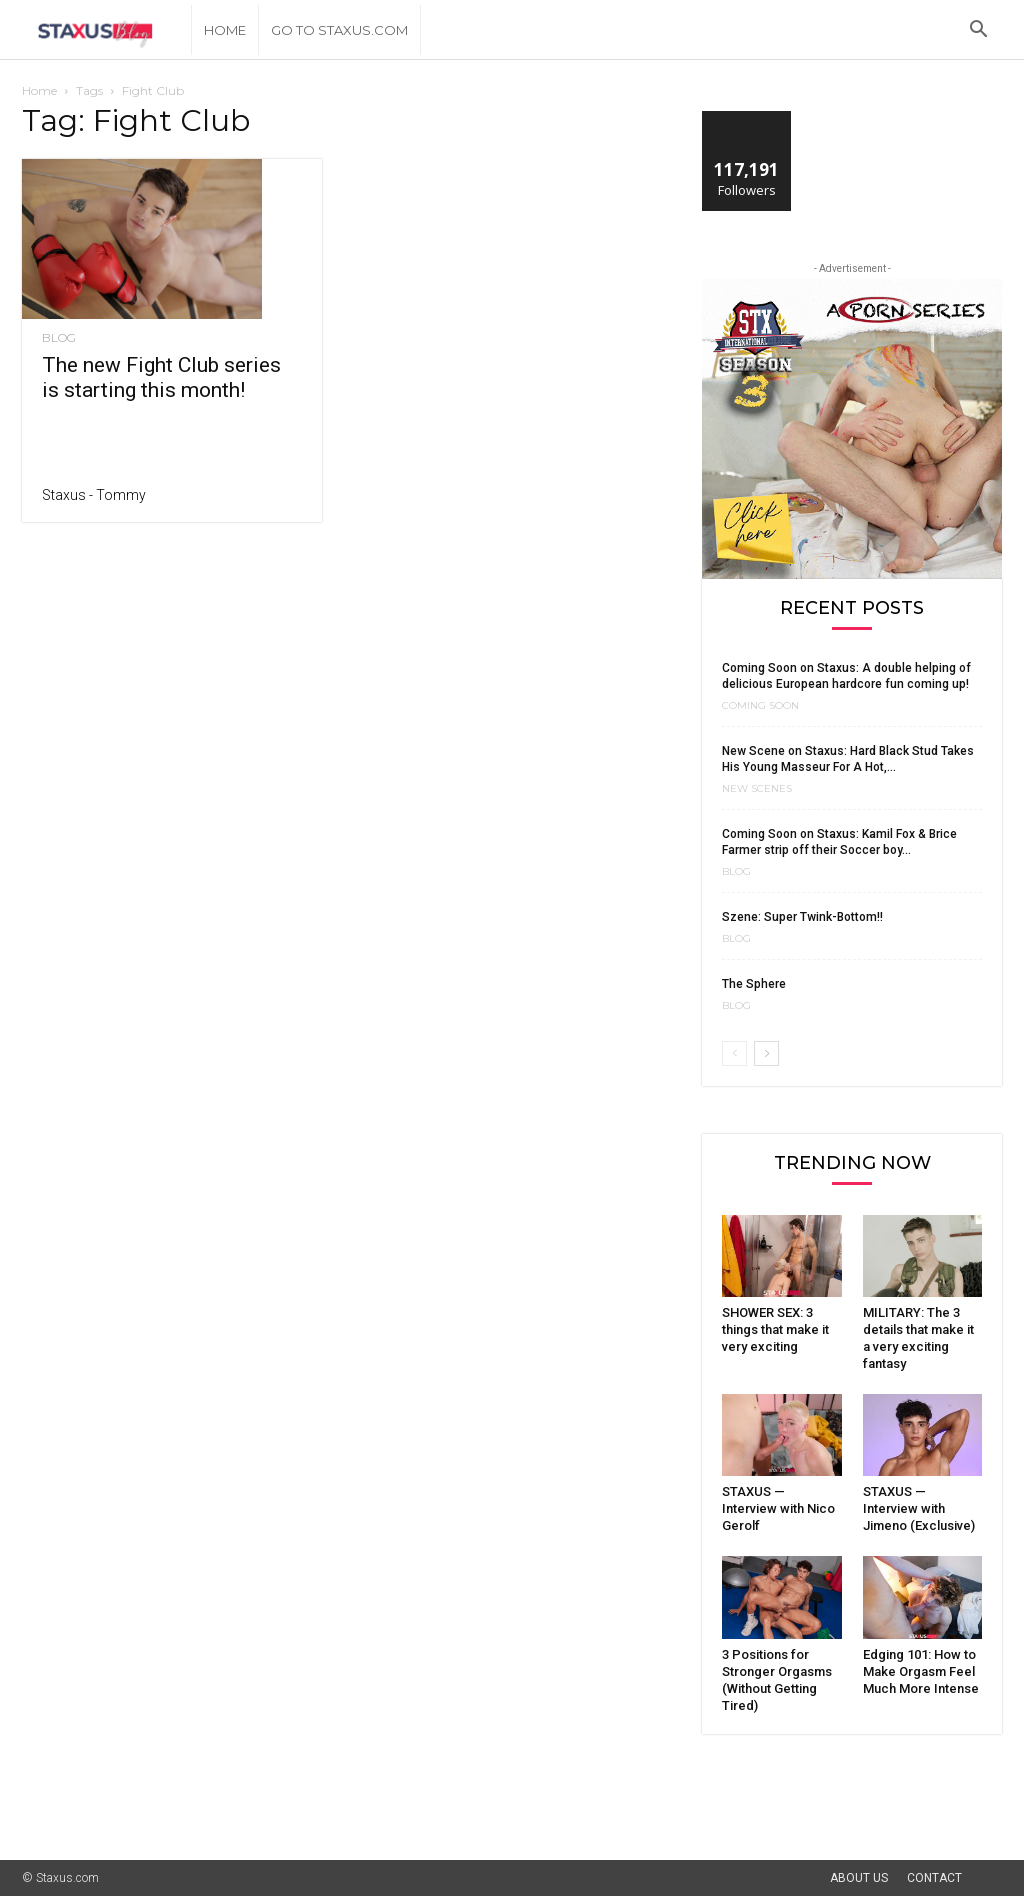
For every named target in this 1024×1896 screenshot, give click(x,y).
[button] (978, 31)
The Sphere (754, 984)
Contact (934, 1878)
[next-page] (766, 1053)
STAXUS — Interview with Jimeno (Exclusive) (919, 1508)
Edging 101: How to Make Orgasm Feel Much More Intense (921, 1671)
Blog (59, 338)
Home (225, 30)
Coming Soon (760, 706)
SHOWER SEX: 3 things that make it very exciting (775, 1329)
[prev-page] (734, 1053)
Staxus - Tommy (94, 495)
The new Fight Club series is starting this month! (161, 377)
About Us (859, 1878)
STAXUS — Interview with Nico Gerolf (778, 1508)
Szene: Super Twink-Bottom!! (802, 917)
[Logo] (106, 30)
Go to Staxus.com (339, 30)
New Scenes (757, 789)
